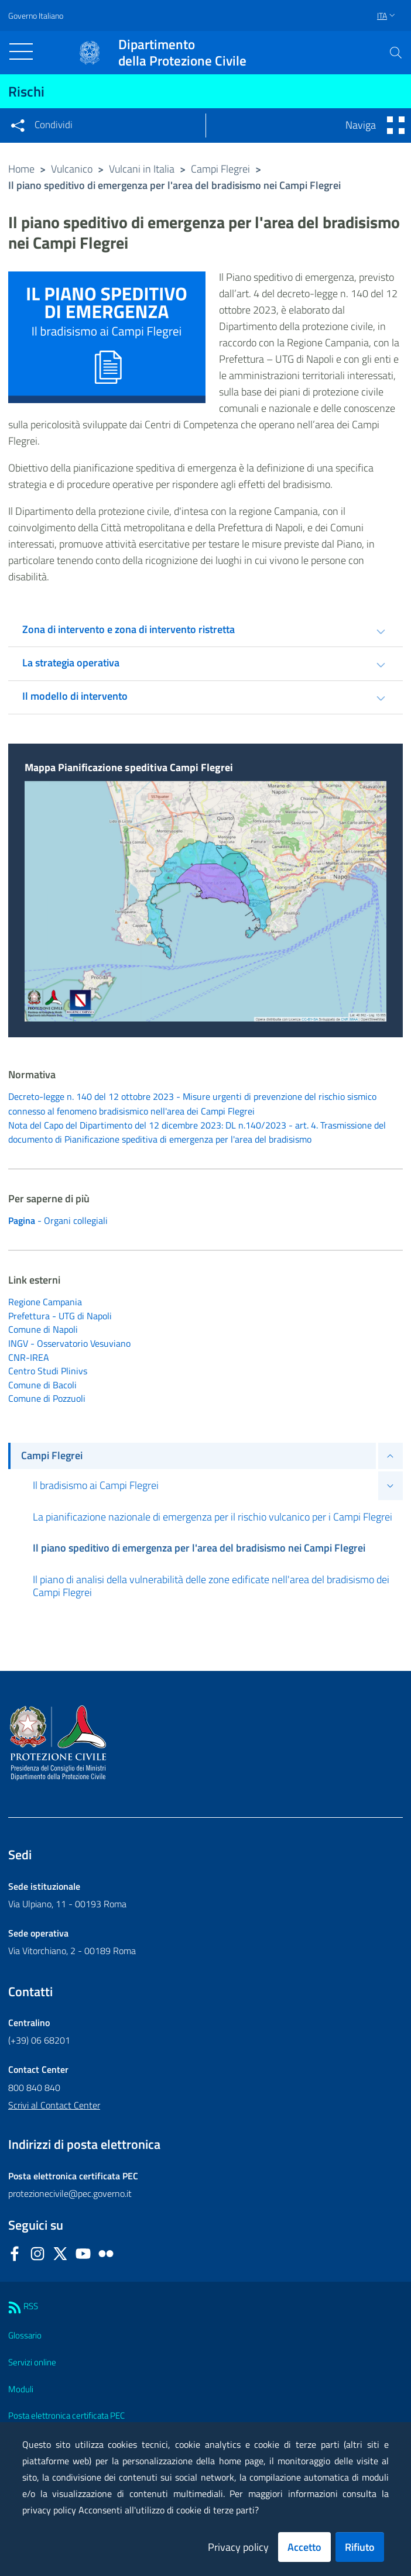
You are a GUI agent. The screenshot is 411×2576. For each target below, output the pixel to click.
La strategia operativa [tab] (70, 662)
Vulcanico (72, 169)
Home (21, 169)
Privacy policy (238, 2547)
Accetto (304, 2547)
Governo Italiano (35, 15)
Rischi (26, 91)
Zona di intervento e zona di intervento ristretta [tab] (128, 629)
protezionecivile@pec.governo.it (70, 2196)
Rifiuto (360, 2547)
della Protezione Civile (182, 52)
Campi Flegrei (220, 169)
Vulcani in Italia (141, 169)
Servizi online (32, 2364)
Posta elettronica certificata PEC (66, 2418)
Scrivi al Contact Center (54, 2107)
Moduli (20, 2391)
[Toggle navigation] (21, 51)
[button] (396, 53)
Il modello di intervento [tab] (75, 696)
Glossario (25, 2337)
